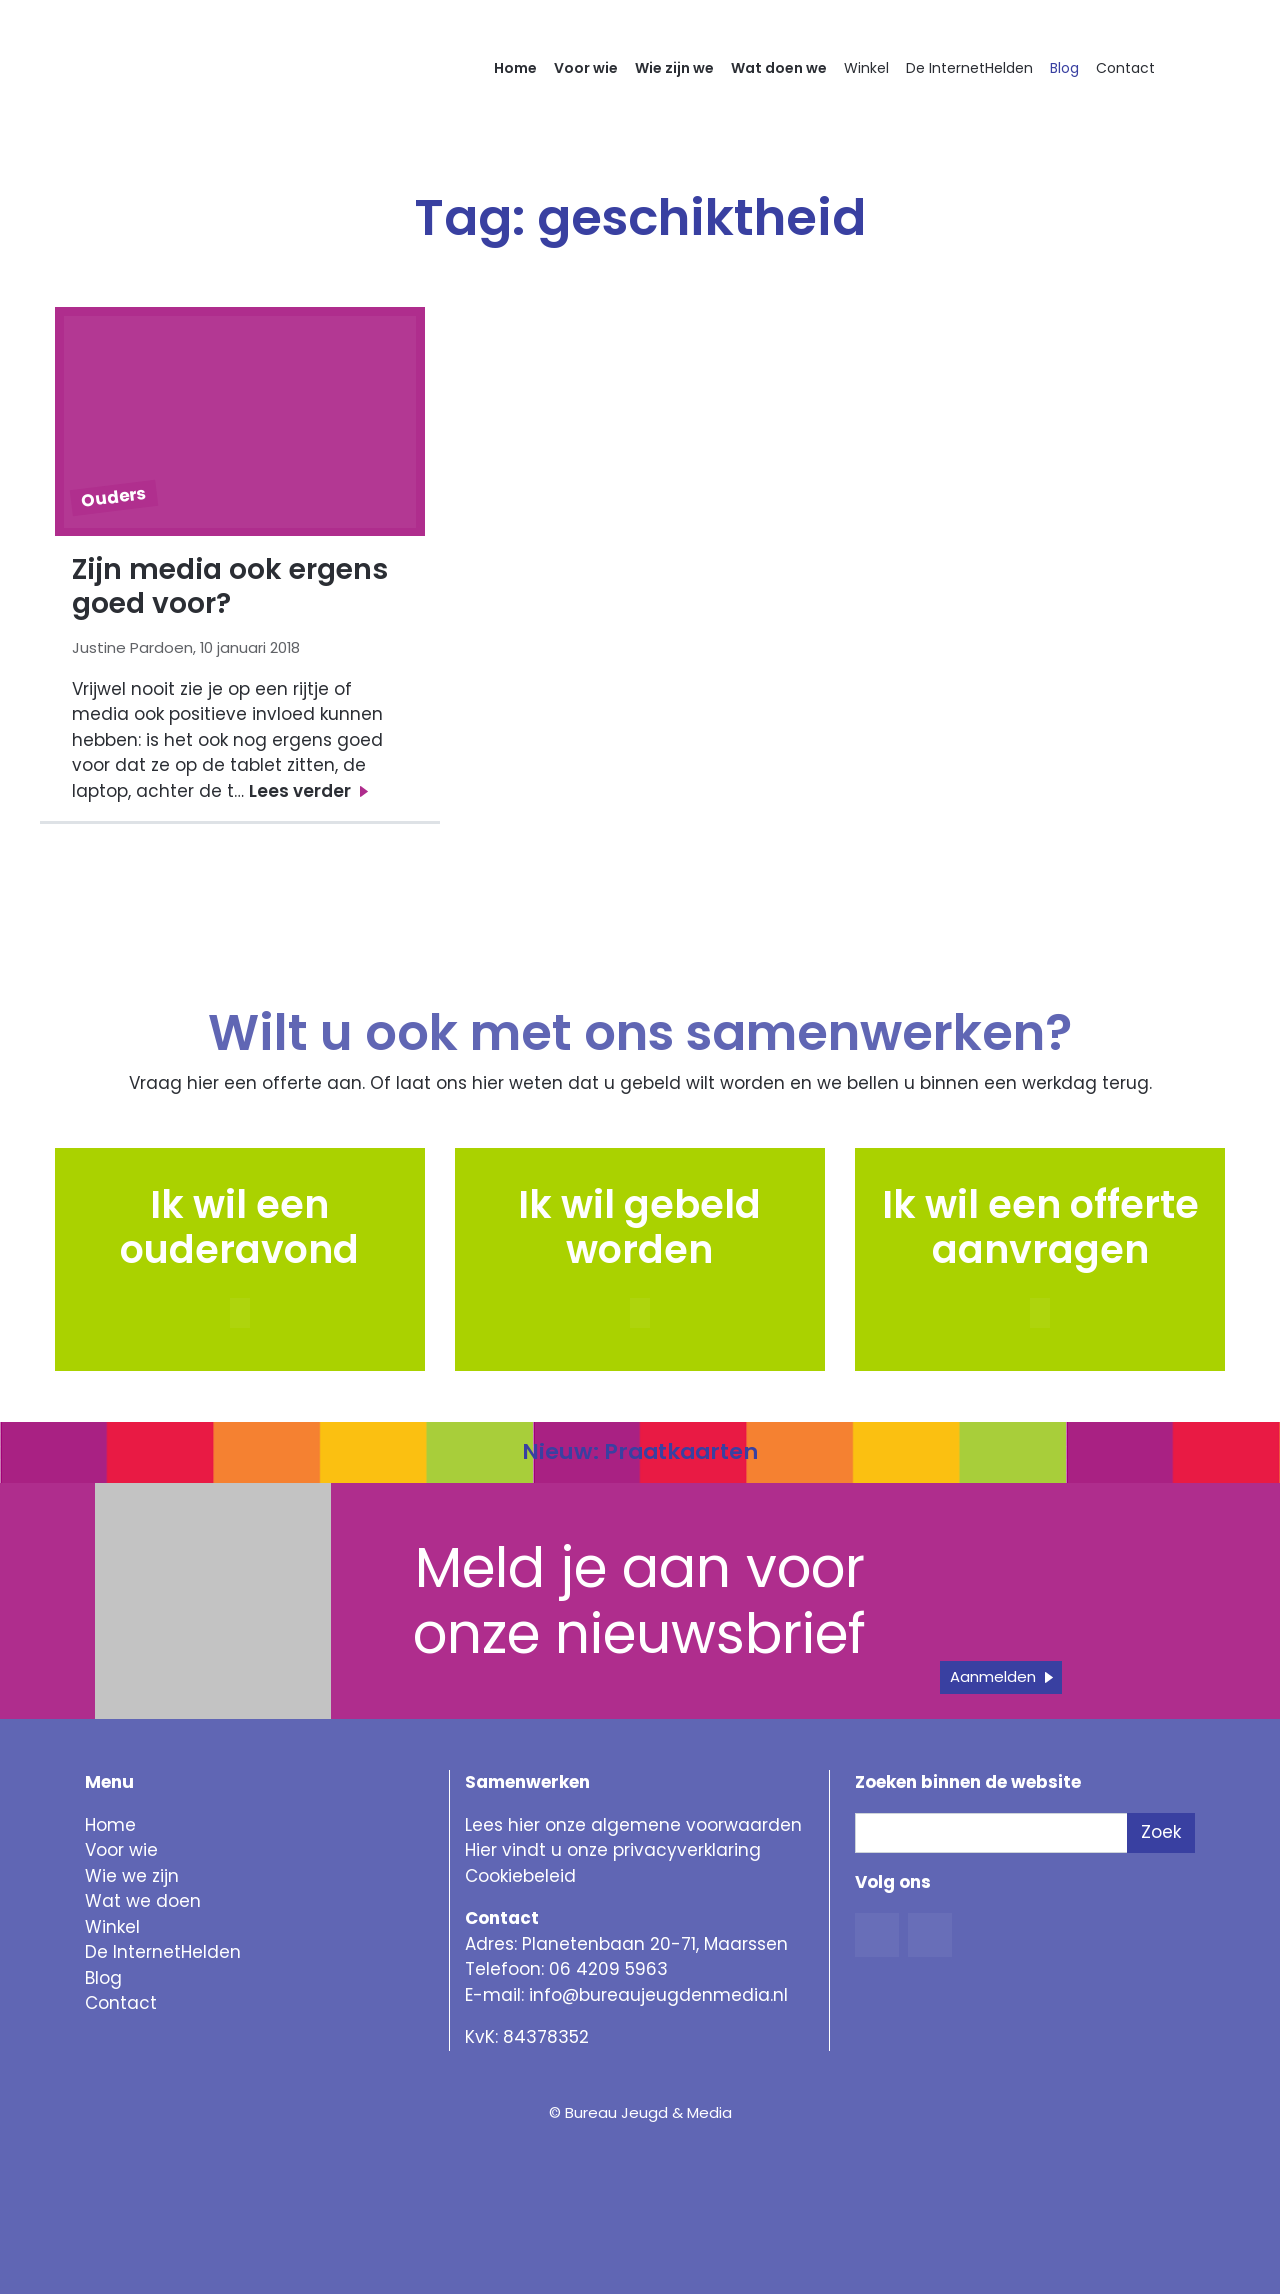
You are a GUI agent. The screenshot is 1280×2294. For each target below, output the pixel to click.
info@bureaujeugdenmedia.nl (658, 1995)
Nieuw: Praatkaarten (640, 1451)
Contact (1125, 68)
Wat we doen (143, 1901)
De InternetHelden (969, 68)
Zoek (1161, 1832)
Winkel (866, 68)
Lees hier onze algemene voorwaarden (633, 1825)
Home (515, 68)
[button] (640, 1313)
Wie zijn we (674, 68)
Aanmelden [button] (993, 1676)
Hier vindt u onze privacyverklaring (613, 1850)
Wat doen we (779, 68)
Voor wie (586, 68)
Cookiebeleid (520, 1876)
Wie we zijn (132, 1876)
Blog (1064, 68)
